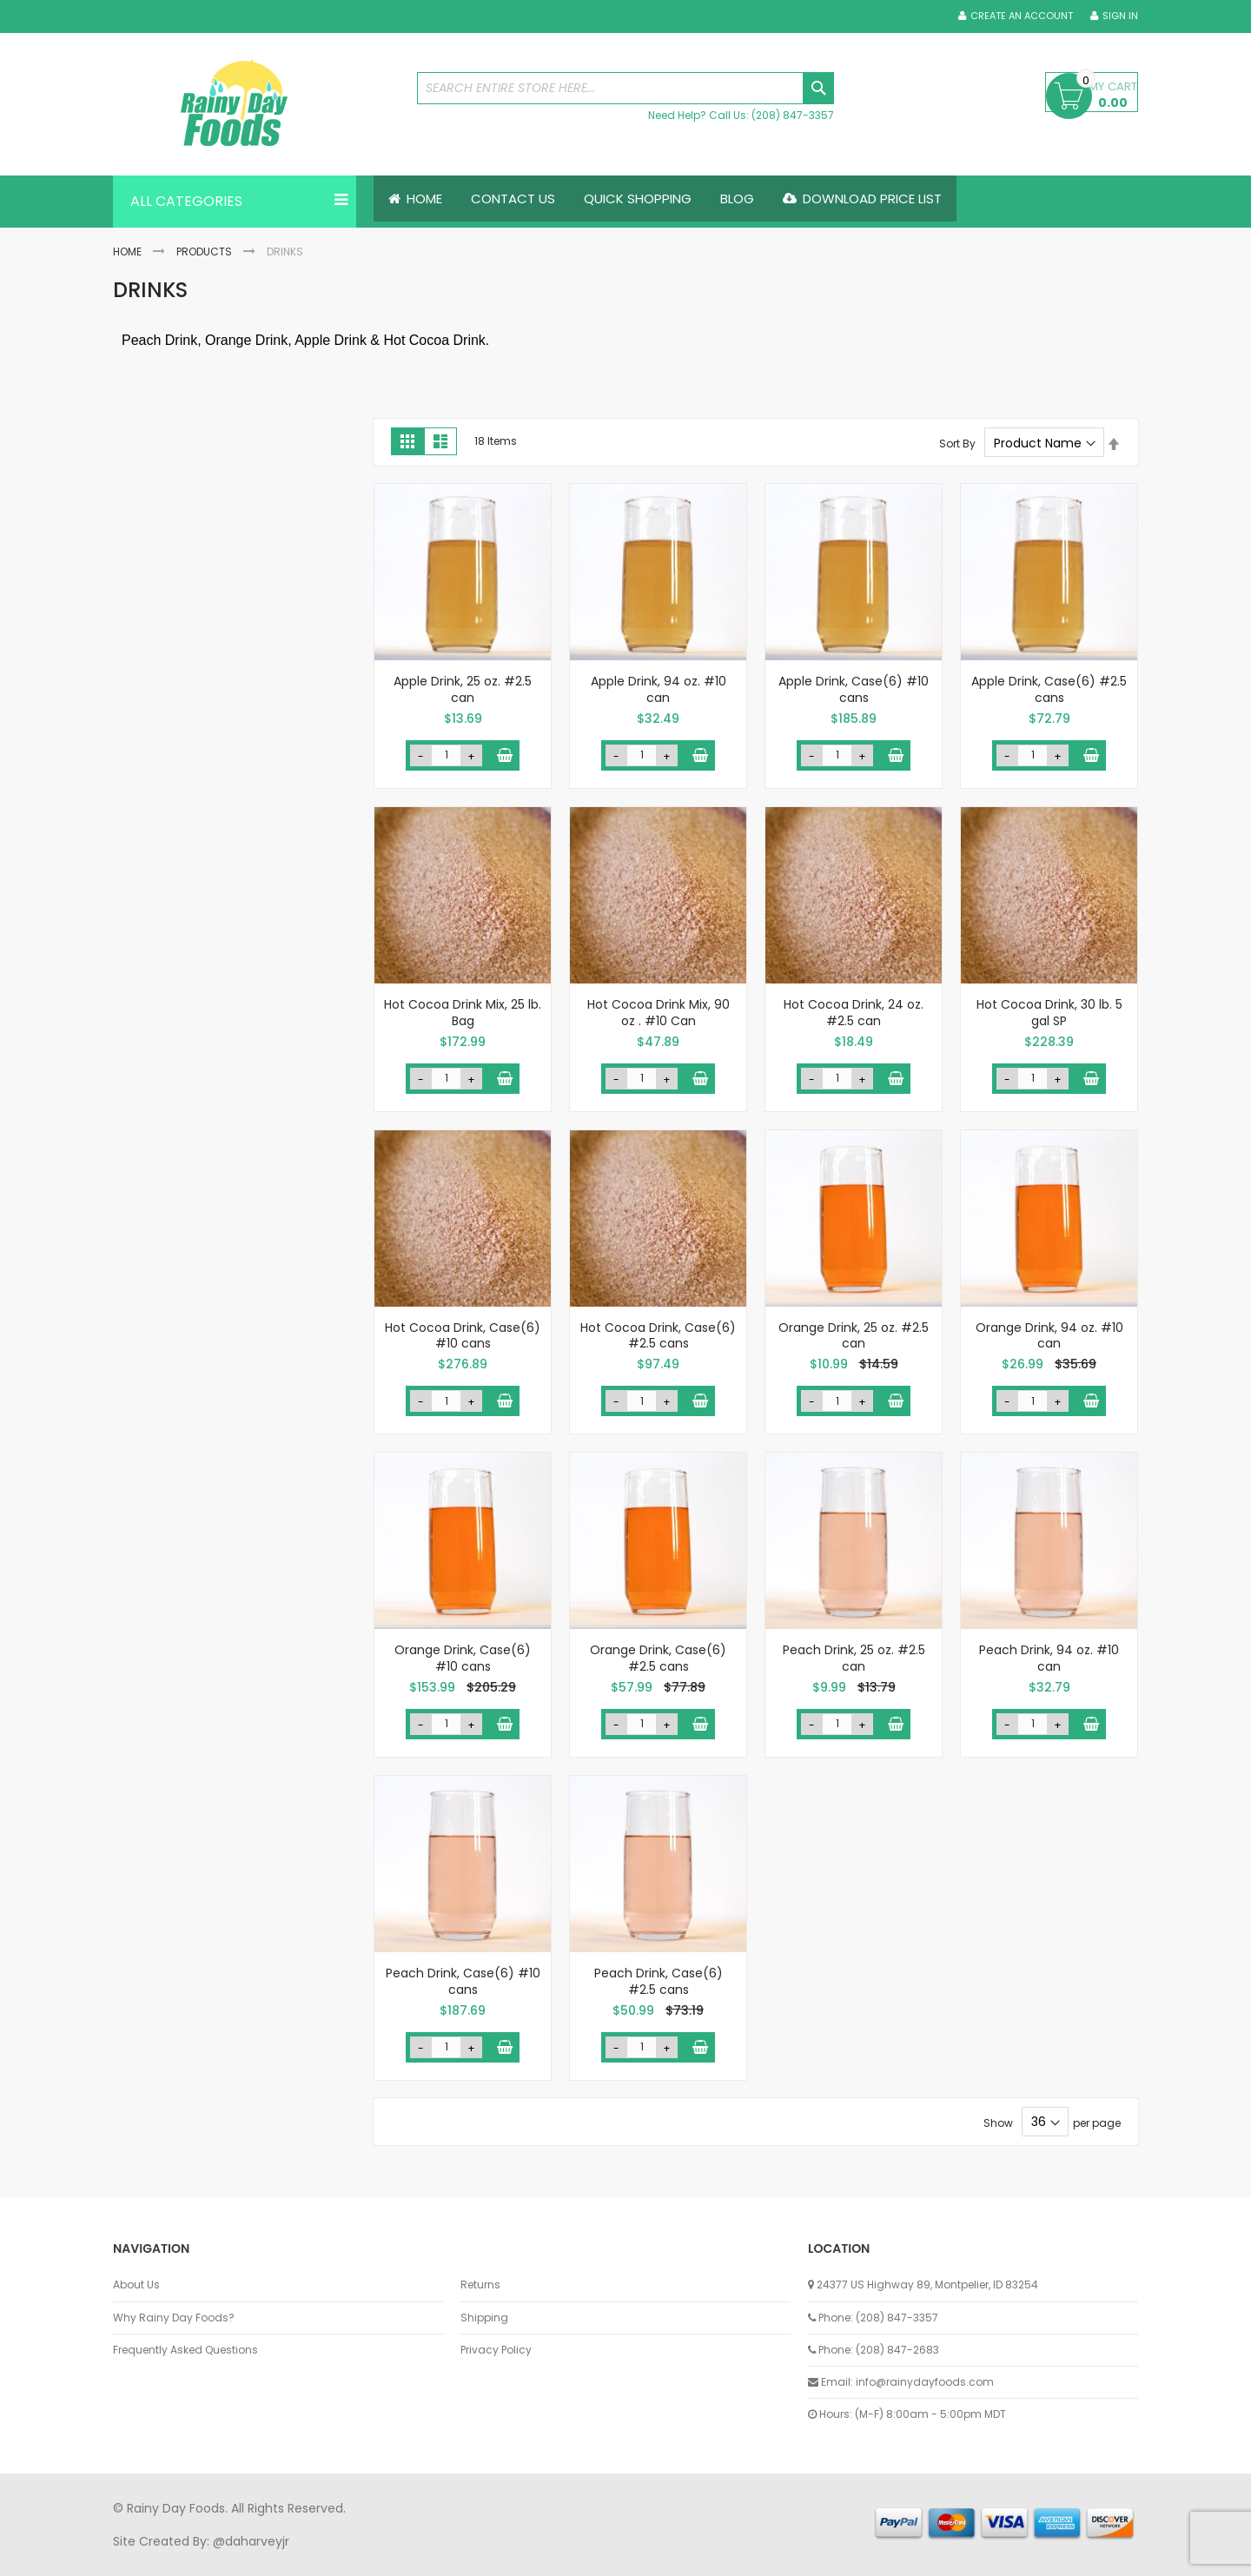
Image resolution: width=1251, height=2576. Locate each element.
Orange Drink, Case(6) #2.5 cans (658, 1658)
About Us (136, 2286)
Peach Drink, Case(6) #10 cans (463, 1981)
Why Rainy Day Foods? (174, 2318)
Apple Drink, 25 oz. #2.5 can (463, 689)
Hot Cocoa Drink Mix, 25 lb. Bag (462, 1013)
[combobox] (625, 88)
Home (127, 251)
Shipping (484, 2318)
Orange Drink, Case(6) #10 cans (462, 1658)
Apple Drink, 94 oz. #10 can (658, 689)
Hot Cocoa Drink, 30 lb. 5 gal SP (1049, 1013)
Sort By (957, 443)
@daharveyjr (251, 2541)
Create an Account (1021, 16)
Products (204, 251)
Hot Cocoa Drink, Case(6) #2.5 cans (658, 1336)
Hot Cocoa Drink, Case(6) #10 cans (462, 1336)
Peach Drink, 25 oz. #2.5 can (854, 1658)
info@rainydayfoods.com (925, 2381)
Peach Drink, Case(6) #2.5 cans (658, 1981)
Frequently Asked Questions (185, 2350)
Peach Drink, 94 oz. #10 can (1049, 1658)
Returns (480, 2286)
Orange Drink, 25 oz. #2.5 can (853, 1336)
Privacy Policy (496, 2350)
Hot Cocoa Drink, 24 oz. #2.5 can (853, 1013)
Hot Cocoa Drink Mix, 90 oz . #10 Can (658, 1013)
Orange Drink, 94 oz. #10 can (1049, 1336)
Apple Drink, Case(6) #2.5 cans (1049, 689)
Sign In (1120, 16)
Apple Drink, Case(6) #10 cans (853, 689)
